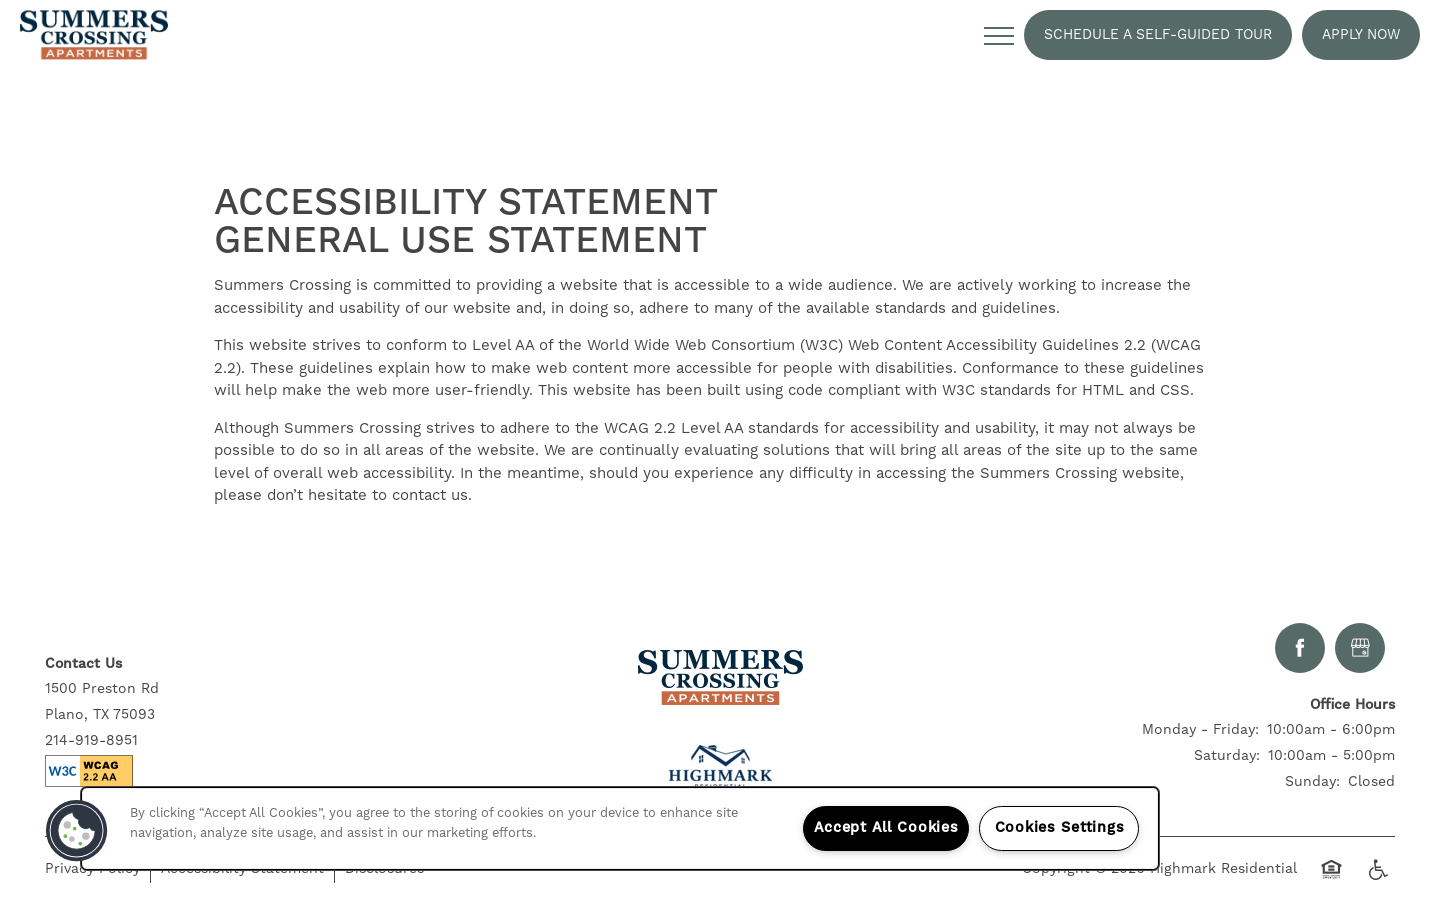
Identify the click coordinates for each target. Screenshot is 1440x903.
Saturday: (1227, 756)
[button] (1158, 35)
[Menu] (999, 35)
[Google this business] (1360, 648)
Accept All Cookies (886, 828)
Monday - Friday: (1200, 730)
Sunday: (1312, 782)
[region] (620, 828)
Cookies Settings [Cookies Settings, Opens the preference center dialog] (1060, 828)
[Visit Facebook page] (1300, 648)
